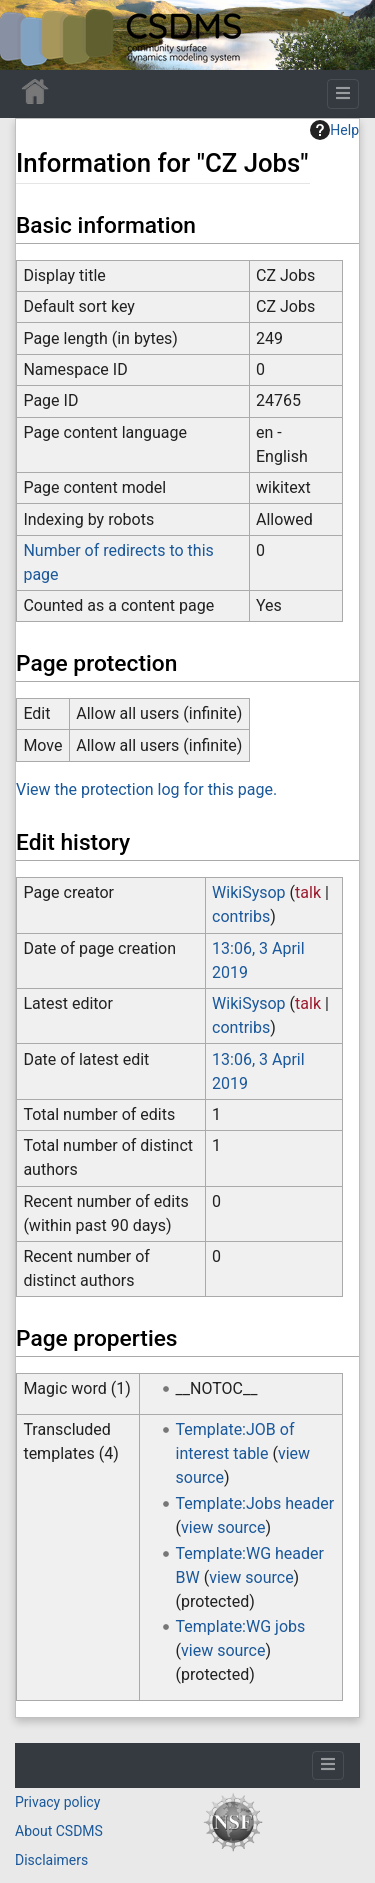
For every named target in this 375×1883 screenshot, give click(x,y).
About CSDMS (59, 1831)
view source (223, 1527)
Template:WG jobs (241, 1626)
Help (334, 130)
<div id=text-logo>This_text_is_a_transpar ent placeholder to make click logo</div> (32, 35)
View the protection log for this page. (146, 789)
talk (308, 892)
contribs (241, 916)
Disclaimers (51, 1860)
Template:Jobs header (255, 1503)
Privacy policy (57, 1802)
